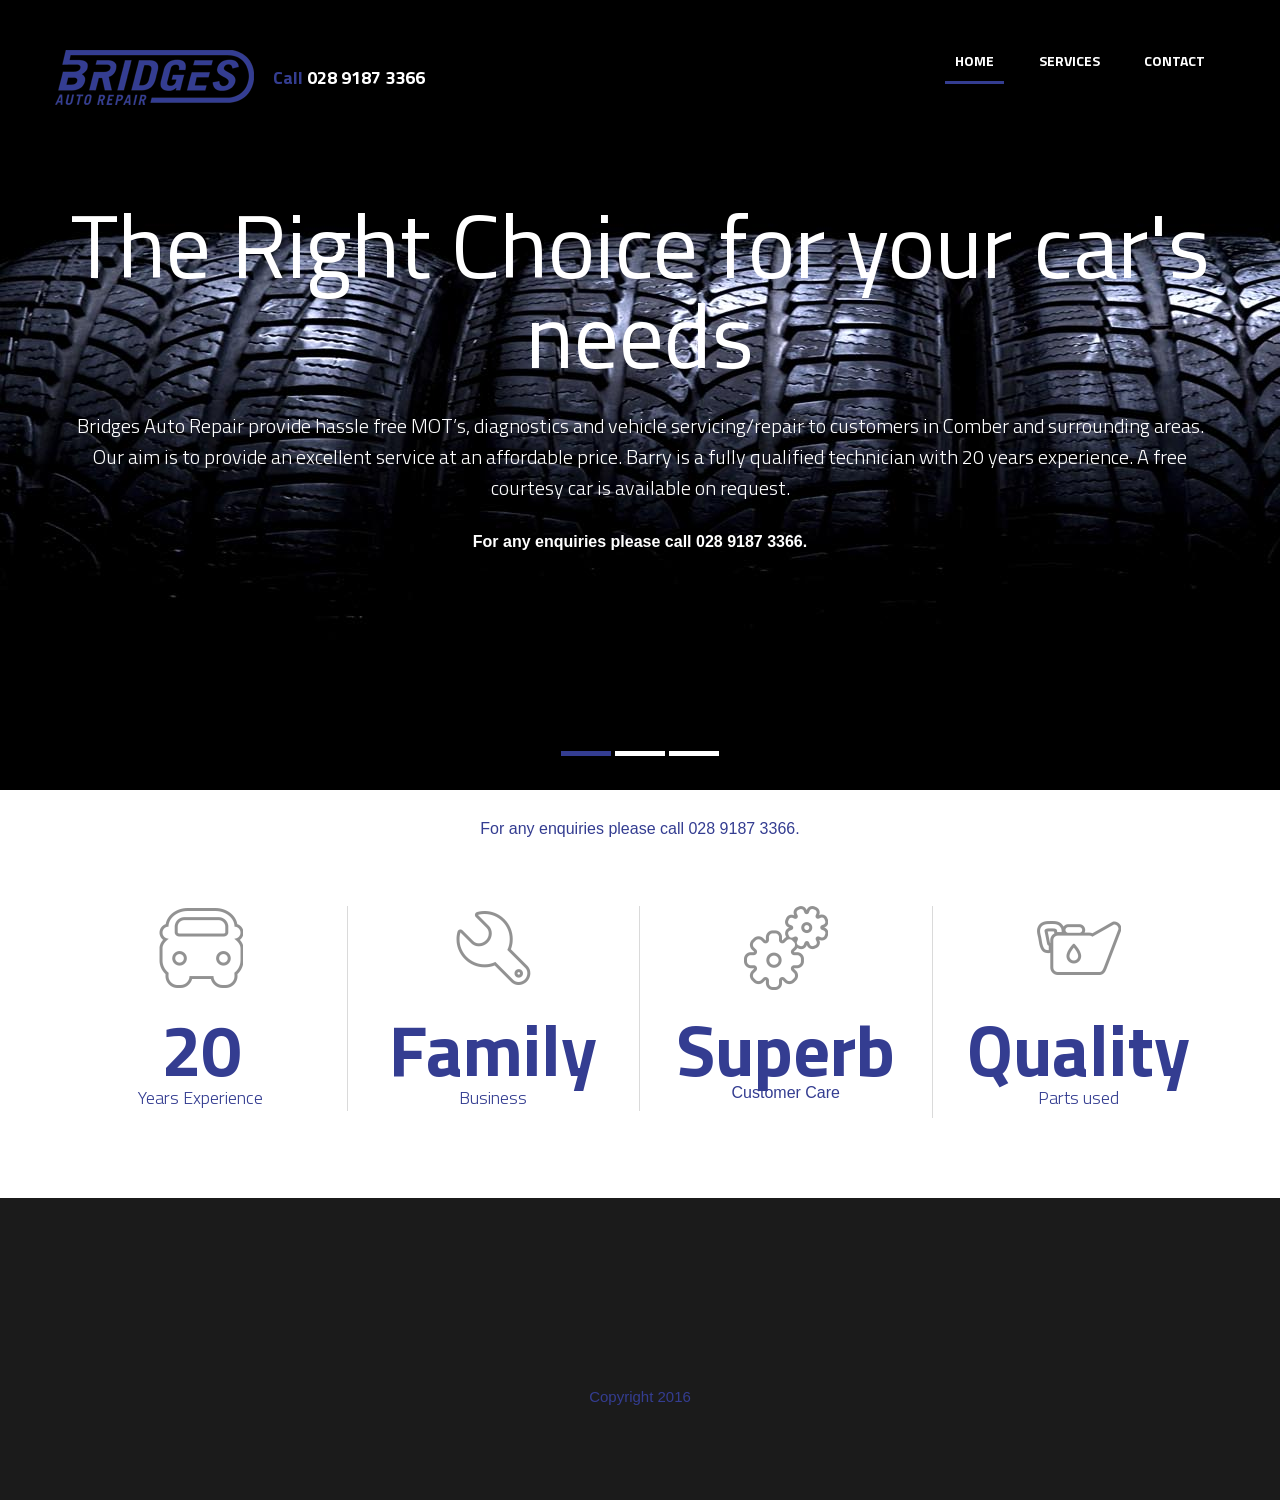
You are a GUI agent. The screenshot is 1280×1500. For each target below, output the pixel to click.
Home (974, 60)
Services (1069, 60)
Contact (1174, 60)
